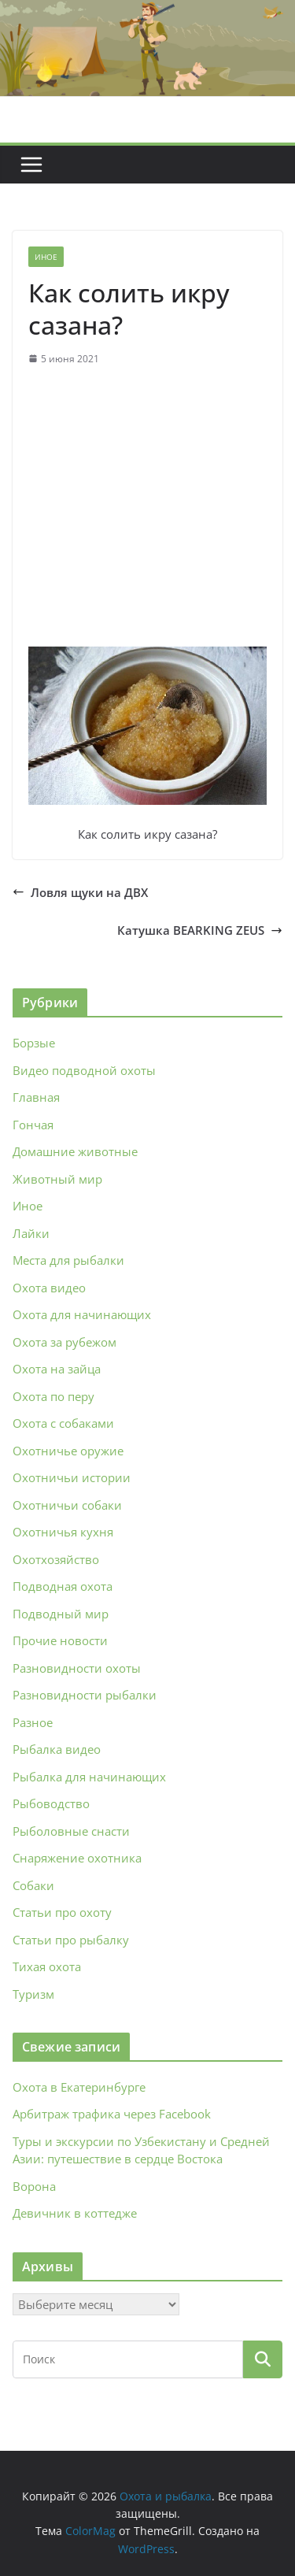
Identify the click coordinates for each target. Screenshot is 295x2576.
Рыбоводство (51, 1803)
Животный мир (57, 1179)
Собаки (33, 1885)
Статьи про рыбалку (71, 1940)
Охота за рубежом (64, 1342)
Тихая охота (47, 1966)
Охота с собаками (63, 1423)
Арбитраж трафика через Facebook (112, 2114)
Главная (36, 1097)
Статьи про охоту (62, 1912)
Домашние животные (75, 1151)
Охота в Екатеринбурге (79, 2087)
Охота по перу (53, 1396)
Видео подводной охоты (84, 1070)
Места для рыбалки (68, 1260)
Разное (33, 1722)
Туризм (33, 1994)
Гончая (33, 1124)
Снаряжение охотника (77, 1858)
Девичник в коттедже (75, 2213)
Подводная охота (62, 1586)
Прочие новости (60, 1640)
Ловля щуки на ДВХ (80, 892)
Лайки (31, 1233)
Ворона (34, 2186)
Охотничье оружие (68, 1450)
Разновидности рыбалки (85, 1695)
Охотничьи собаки (67, 1505)
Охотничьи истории (72, 1477)
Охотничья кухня (63, 1532)
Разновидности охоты (77, 1668)
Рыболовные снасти (71, 1831)
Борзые (34, 1043)
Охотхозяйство (56, 1559)
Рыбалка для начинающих (89, 1777)
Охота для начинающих (82, 1314)
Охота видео (49, 1287)
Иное (46, 256)
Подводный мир (61, 1614)
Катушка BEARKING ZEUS (199, 930)
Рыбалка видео (57, 1749)
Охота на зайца (57, 1369)
